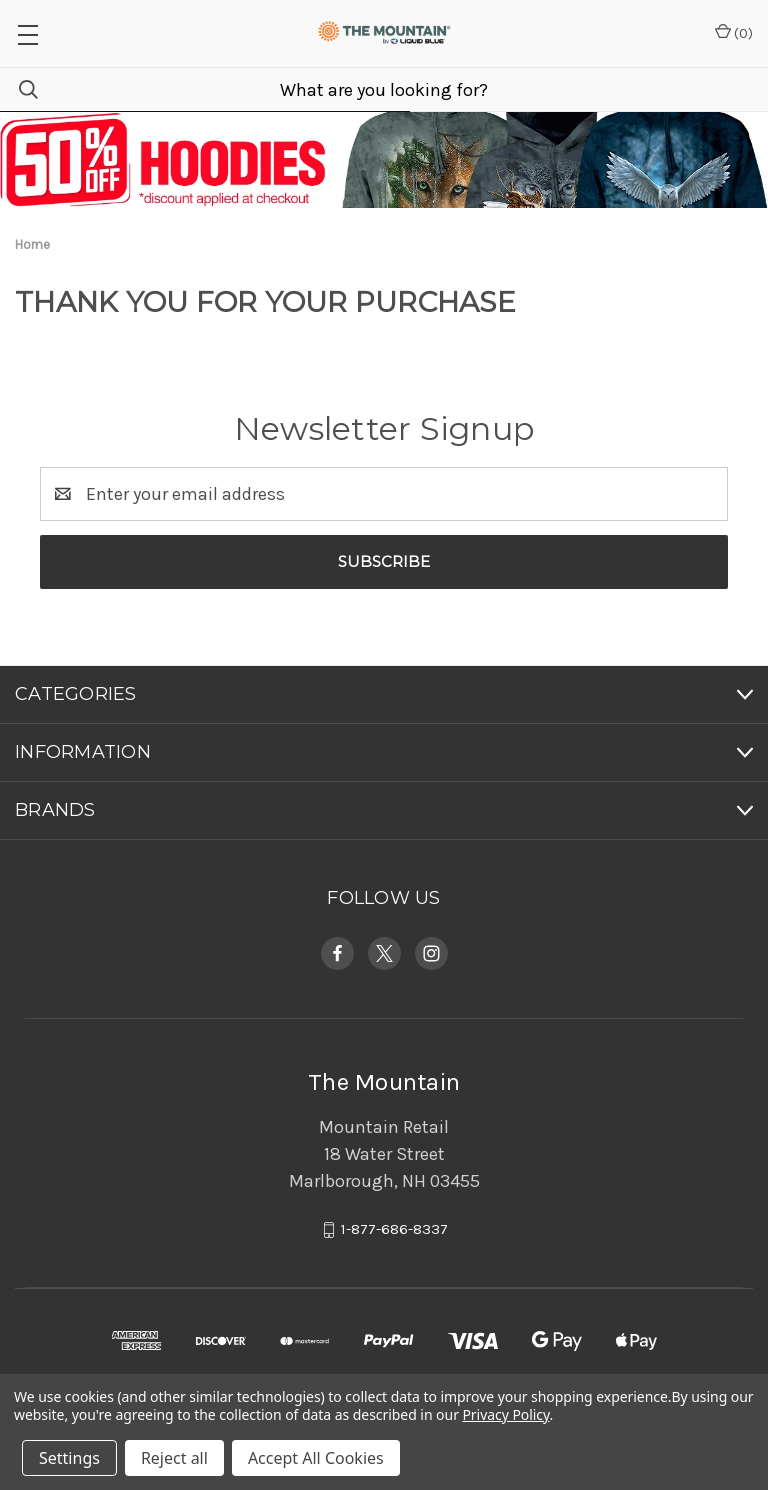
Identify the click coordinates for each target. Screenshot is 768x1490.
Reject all (174, 1458)
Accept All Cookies (316, 1458)
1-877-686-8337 (394, 1230)
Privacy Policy (505, 1414)
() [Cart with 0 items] (734, 32)
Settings (69, 1458)
